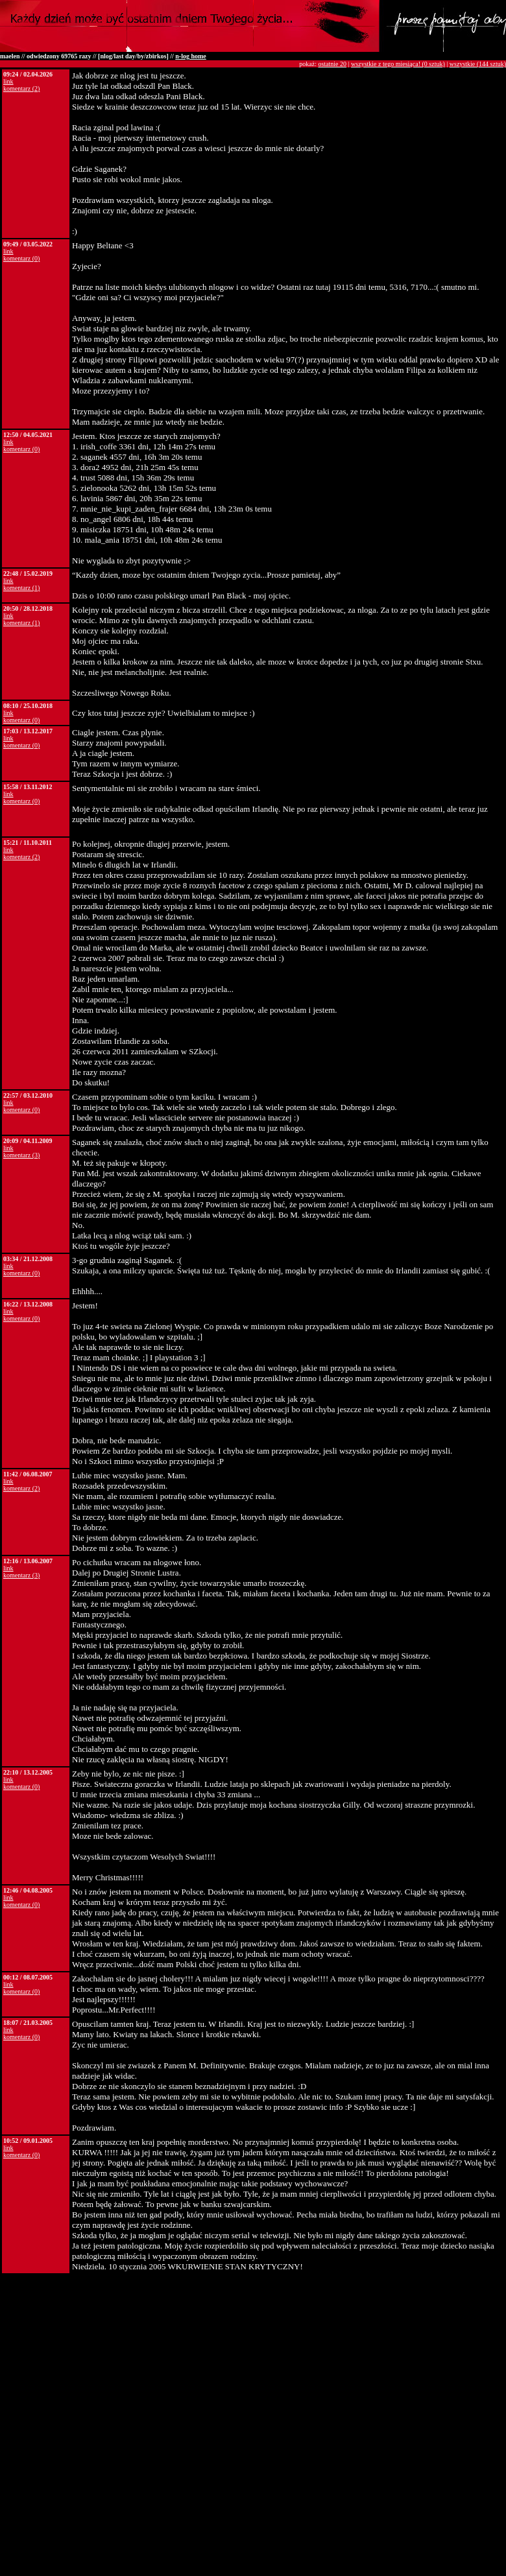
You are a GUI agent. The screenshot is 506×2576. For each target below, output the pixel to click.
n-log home (190, 56)
